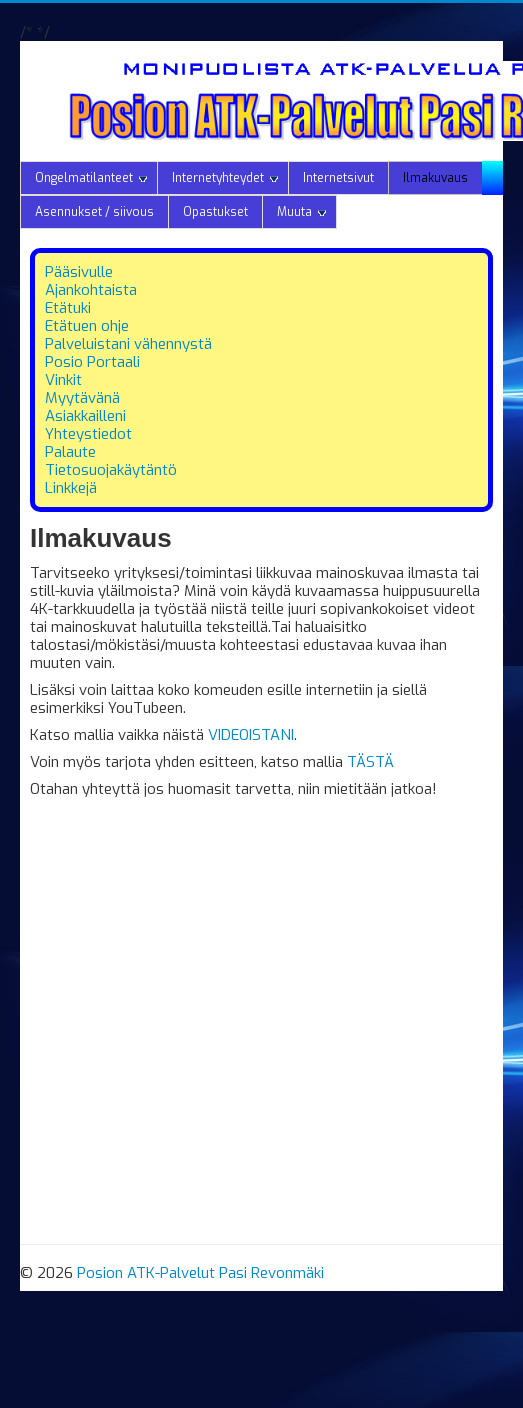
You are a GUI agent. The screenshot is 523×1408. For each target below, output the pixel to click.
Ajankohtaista (91, 290)
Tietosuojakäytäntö (111, 470)
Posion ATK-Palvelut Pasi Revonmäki (200, 1273)
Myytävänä (82, 398)
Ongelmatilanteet (91, 178)
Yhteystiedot (88, 434)
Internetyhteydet (225, 178)
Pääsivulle (79, 272)
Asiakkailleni (85, 416)
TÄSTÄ (370, 762)
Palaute (70, 452)
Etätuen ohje (87, 326)
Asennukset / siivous (94, 212)
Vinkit (63, 380)
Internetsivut (338, 178)
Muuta (301, 212)
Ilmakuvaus (435, 178)
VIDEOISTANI (251, 735)
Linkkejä (71, 488)
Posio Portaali (92, 362)
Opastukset (215, 212)
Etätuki (68, 308)
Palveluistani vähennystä (128, 344)
